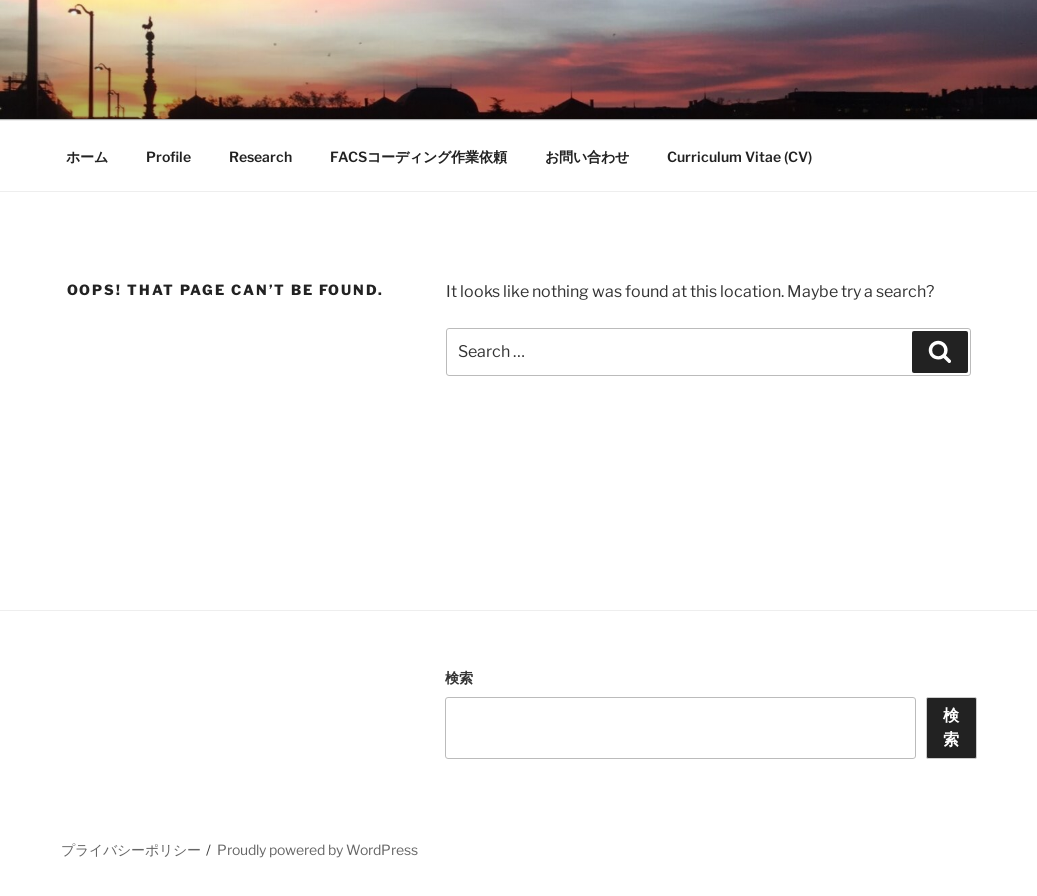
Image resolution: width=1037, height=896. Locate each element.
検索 (459, 677)
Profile (168, 156)
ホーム (87, 156)
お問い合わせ (587, 156)
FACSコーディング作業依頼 (418, 156)
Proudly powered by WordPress (317, 849)
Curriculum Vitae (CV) (739, 156)
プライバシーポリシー (131, 849)
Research (260, 156)
